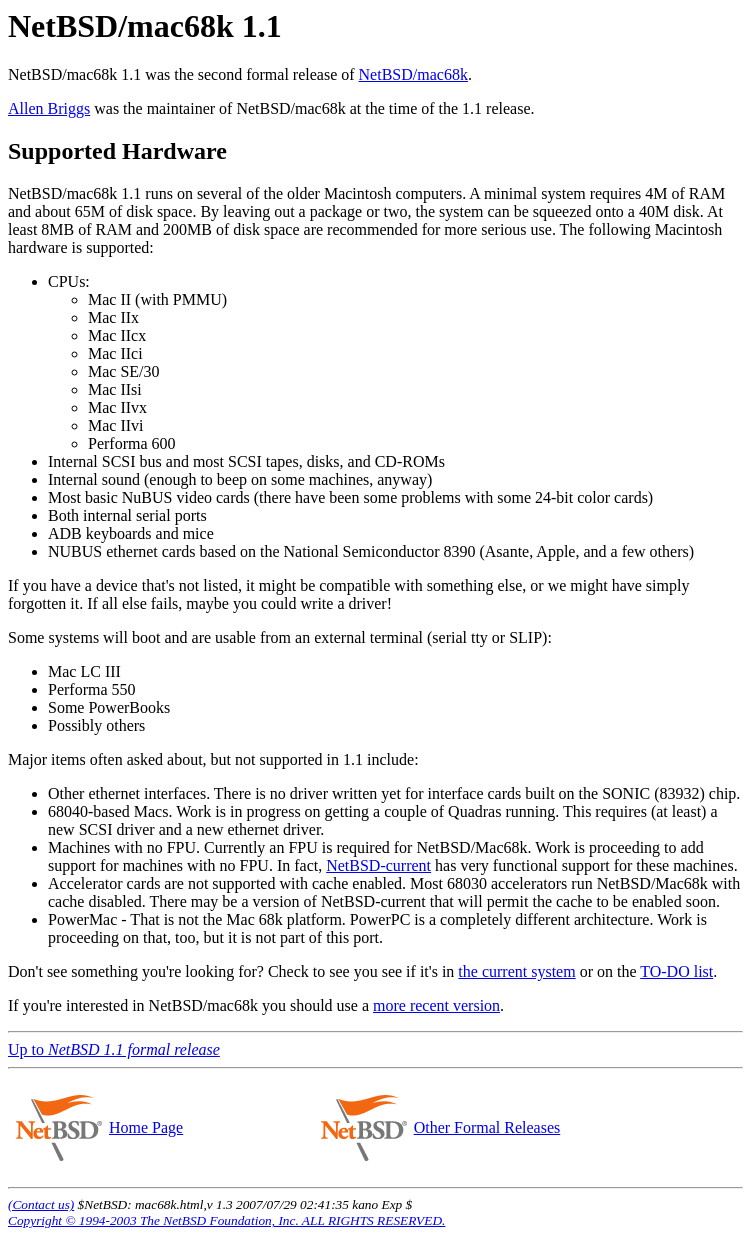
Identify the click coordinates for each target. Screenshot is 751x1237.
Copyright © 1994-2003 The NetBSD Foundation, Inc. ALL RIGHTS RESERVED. (226, 1220)
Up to (114, 1049)
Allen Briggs (49, 108)
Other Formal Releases (487, 1127)
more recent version (436, 1005)
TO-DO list (676, 971)
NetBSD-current (378, 865)
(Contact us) (41, 1204)
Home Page (145, 1127)
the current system (516, 971)
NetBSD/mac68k (413, 74)
